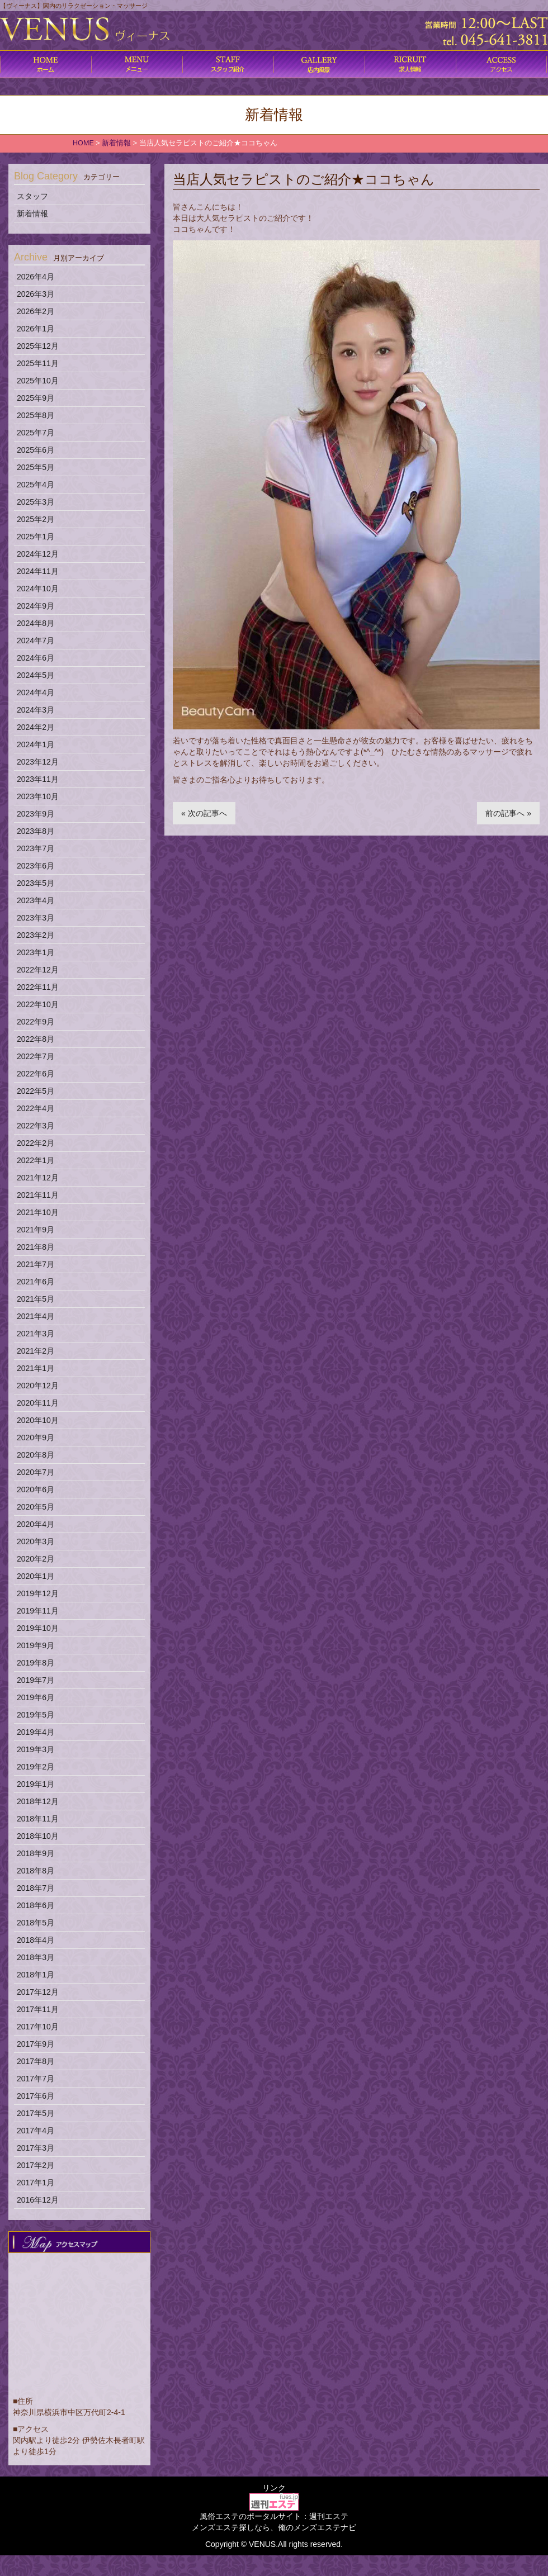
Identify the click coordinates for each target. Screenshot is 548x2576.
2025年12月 (38, 345)
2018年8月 (35, 1870)
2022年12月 (38, 969)
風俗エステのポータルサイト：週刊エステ (274, 2516)
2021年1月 (35, 1368)
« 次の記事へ (204, 813)
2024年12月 (38, 553)
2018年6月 (35, 1905)
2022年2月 (35, 1142)
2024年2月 (35, 727)
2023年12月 (38, 761)
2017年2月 (35, 2165)
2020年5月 (35, 1506)
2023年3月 (35, 917)
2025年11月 (38, 363)
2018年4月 (35, 1939)
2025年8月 (35, 415)
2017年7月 (35, 2078)
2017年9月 (35, 2043)
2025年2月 (35, 519)
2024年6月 (35, 657)
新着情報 (32, 213)
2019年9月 (35, 1645)
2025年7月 (35, 432)
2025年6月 (35, 449)
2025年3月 (35, 501)
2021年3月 (35, 1333)
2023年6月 (35, 865)
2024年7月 (35, 640)
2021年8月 (35, 1246)
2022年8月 (35, 1039)
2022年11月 (38, 987)
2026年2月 (35, 311)
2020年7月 (35, 1472)
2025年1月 (35, 536)
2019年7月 (35, 1680)
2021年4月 (35, 1316)
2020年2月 (35, 1558)
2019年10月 (38, 1628)
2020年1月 (35, 1576)
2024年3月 (35, 709)
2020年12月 (38, 1385)
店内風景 (319, 64)
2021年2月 (35, 1350)
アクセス (501, 64)
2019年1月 (35, 1784)
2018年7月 (35, 1888)
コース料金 (136, 64)
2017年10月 (38, 2026)
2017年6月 (35, 2095)
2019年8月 (35, 1662)
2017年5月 (35, 2113)
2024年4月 (35, 692)
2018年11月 (38, 1818)
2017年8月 (35, 2061)
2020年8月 (35, 1454)
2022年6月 (35, 1073)
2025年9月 (35, 397)
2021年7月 (35, 1264)
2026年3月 (35, 294)
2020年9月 (35, 1437)
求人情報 (410, 64)
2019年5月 (35, 1714)
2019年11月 (38, 1610)
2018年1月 (35, 1974)
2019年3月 (35, 1749)
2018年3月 (35, 1957)
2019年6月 (35, 1697)
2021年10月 (38, 1212)
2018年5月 (35, 1922)
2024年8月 (35, 623)
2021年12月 (38, 1177)
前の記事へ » (508, 813)
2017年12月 (38, 1991)
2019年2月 (35, 1766)
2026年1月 (35, 328)
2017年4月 (35, 2130)
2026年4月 (35, 276)
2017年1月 (35, 2182)
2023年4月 (35, 900)
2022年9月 (35, 1021)
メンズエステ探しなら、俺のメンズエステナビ (274, 2527)
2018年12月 (38, 1801)
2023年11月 (38, 779)
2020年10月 (38, 1420)
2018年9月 (35, 1853)
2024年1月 (35, 744)
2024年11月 (38, 571)
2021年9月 (35, 1229)
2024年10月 (38, 588)
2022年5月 (35, 1091)
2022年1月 (35, 1160)
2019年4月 (35, 1732)
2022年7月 (35, 1056)
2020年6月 (35, 1489)
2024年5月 (35, 675)
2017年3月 (35, 2147)
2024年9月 (35, 605)
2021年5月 (35, 1298)
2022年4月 (35, 1108)
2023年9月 (35, 813)
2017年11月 (38, 2009)
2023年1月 (35, 952)
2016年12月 (38, 2199)
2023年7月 (35, 848)
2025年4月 (35, 484)
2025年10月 (38, 380)
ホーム (45, 64)
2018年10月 (38, 1836)
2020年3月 (35, 1541)
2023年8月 (35, 831)
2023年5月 (35, 883)
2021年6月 (35, 1281)
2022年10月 (38, 1004)
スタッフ (32, 196)
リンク (274, 2487)
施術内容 (227, 64)
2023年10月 (38, 796)
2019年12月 (38, 1593)
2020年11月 (38, 1402)
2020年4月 (35, 1524)
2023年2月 (35, 935)
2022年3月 (35, 1125)
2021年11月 (38, 1194)
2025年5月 (35, 467)
